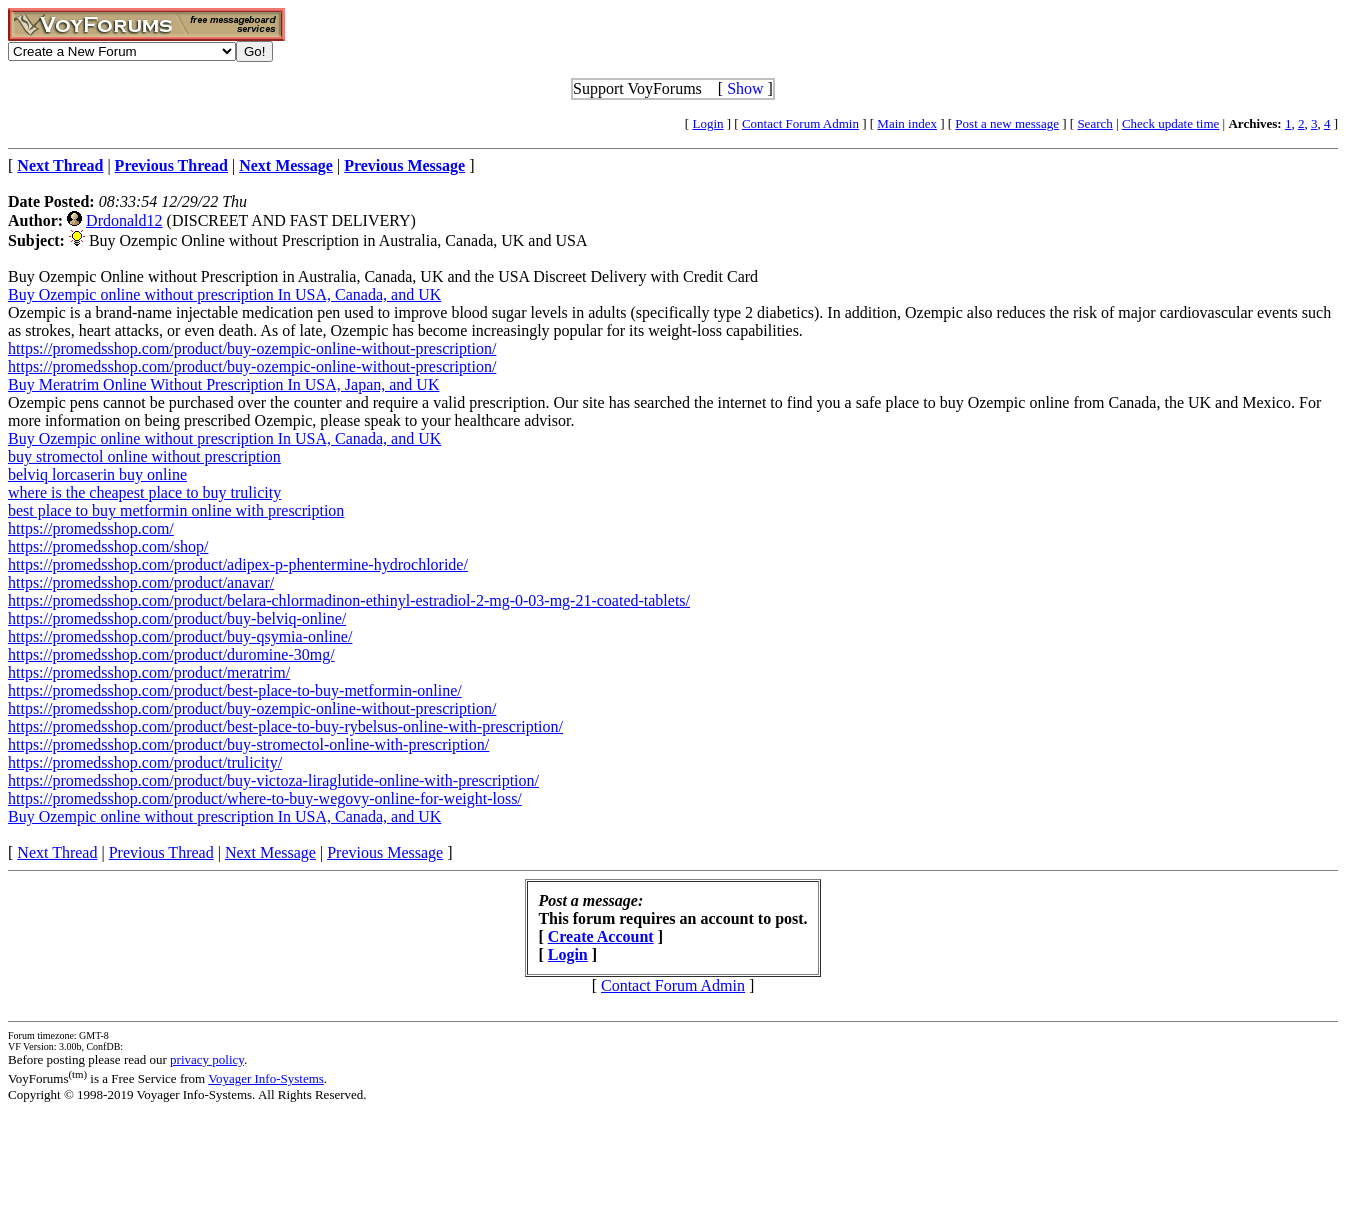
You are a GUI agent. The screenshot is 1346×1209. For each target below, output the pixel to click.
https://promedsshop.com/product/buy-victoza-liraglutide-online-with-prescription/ (273, 780)
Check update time (1170, 123)
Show (745, 88)
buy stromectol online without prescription (144, 456)
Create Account (601, 936)
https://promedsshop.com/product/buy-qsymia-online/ (180, 636)
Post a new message (1007, 123)
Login (707, 123)
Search (1094, 123)
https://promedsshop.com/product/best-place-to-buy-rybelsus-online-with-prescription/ (285, 726)
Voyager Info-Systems (266, 1078)
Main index (907, 123)
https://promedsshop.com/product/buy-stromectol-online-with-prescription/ (248, 744)
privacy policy (207, 1059)
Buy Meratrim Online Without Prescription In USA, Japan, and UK (223, 384)
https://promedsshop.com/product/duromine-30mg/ (171, 654)
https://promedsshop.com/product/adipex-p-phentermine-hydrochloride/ (238, 564)
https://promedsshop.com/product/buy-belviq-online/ (177, 618)
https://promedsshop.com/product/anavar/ (141, 582)
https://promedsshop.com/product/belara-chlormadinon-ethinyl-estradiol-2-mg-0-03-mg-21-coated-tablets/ (349, 600)
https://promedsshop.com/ (91, 528)
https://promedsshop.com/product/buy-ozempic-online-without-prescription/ (252, 348)
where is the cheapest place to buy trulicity (144, 492)
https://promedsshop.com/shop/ (108, 546)
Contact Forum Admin (800, 123)
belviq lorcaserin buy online (97, 474)
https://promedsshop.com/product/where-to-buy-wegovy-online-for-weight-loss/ (265, 798)
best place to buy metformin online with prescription (176, 510)
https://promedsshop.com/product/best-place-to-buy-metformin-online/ (235, 690)
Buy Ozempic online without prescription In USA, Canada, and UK (224, 294)
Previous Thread (161, 852)
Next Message (270, 852)
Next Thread (57, 852)
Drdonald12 (124, 220)
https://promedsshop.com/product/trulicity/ (145, 762)
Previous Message (385, 852)
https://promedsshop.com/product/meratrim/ (149, 672)
